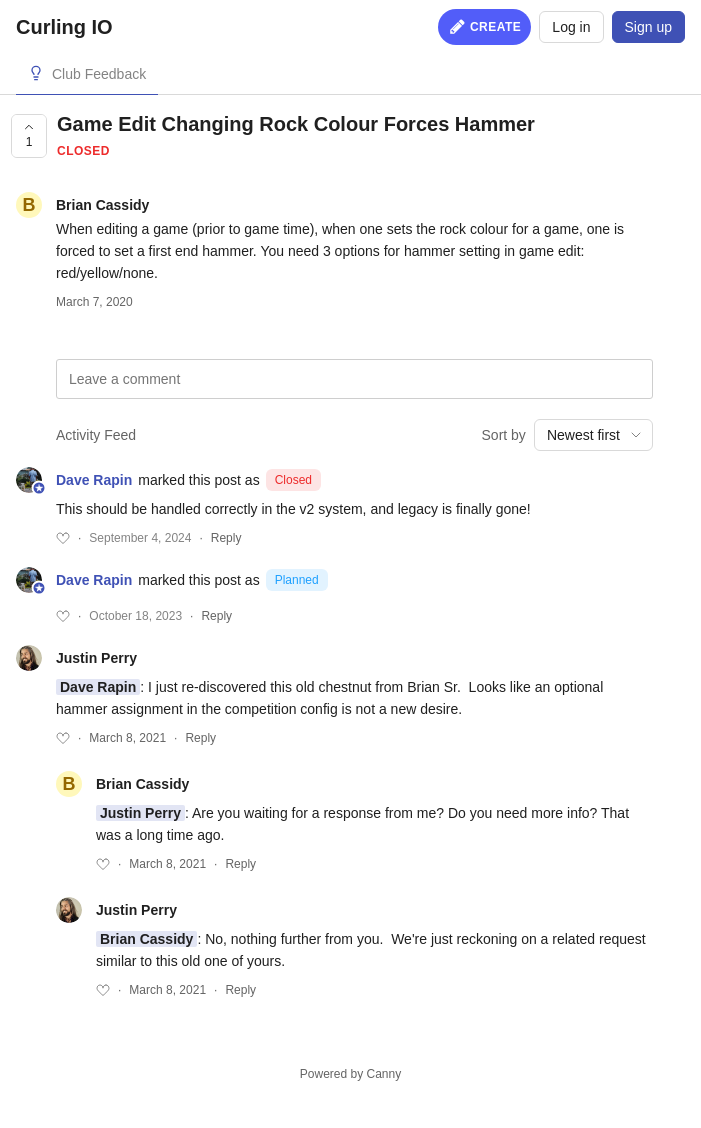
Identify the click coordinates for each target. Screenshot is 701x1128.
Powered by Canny (350, 1074)
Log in (571, 27)
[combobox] (593, 435)
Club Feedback (99, 74)
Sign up (648, 27)
